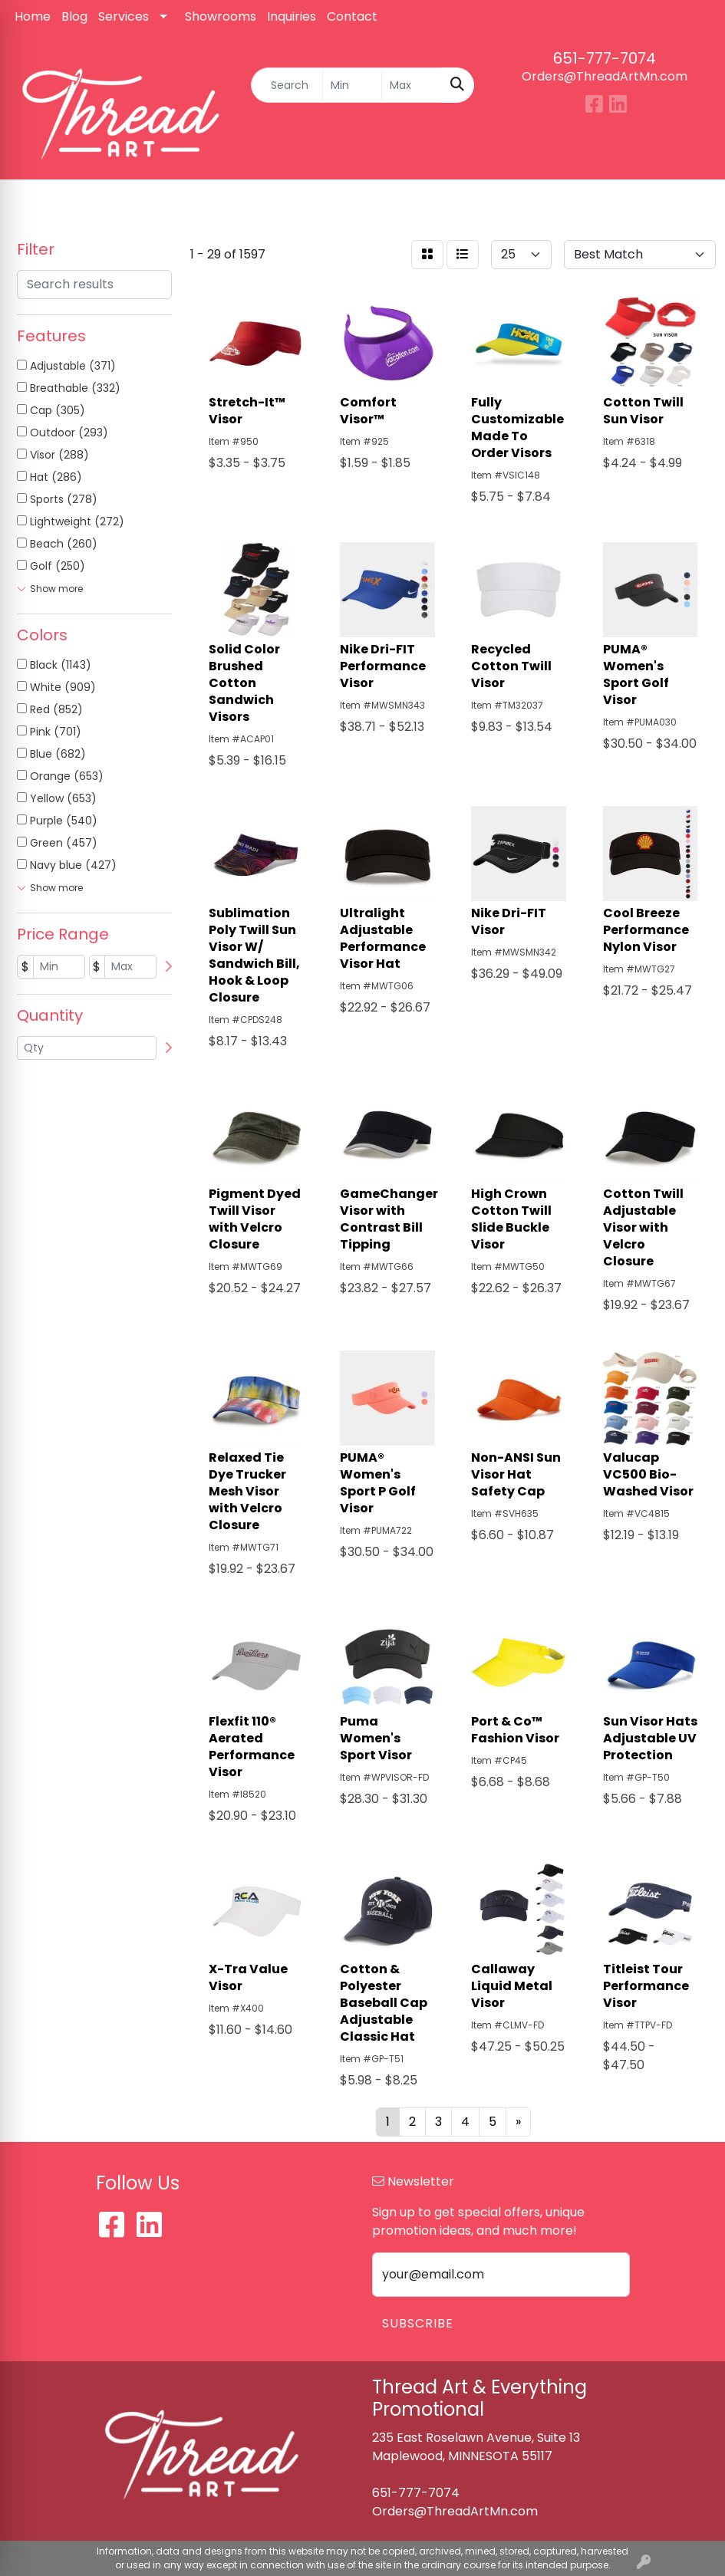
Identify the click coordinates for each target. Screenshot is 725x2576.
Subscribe (417, 2323)
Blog (74, 16)
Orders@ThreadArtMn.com (604, 76)
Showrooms (220, 16)
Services (123, 16)
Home (33, 16)
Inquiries (291, 16)
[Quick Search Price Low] (352, 85)
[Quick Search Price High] (411, 85)
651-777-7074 (604, 58)
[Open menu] (694, 202)
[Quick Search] (287, 85)
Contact (352, 16)
